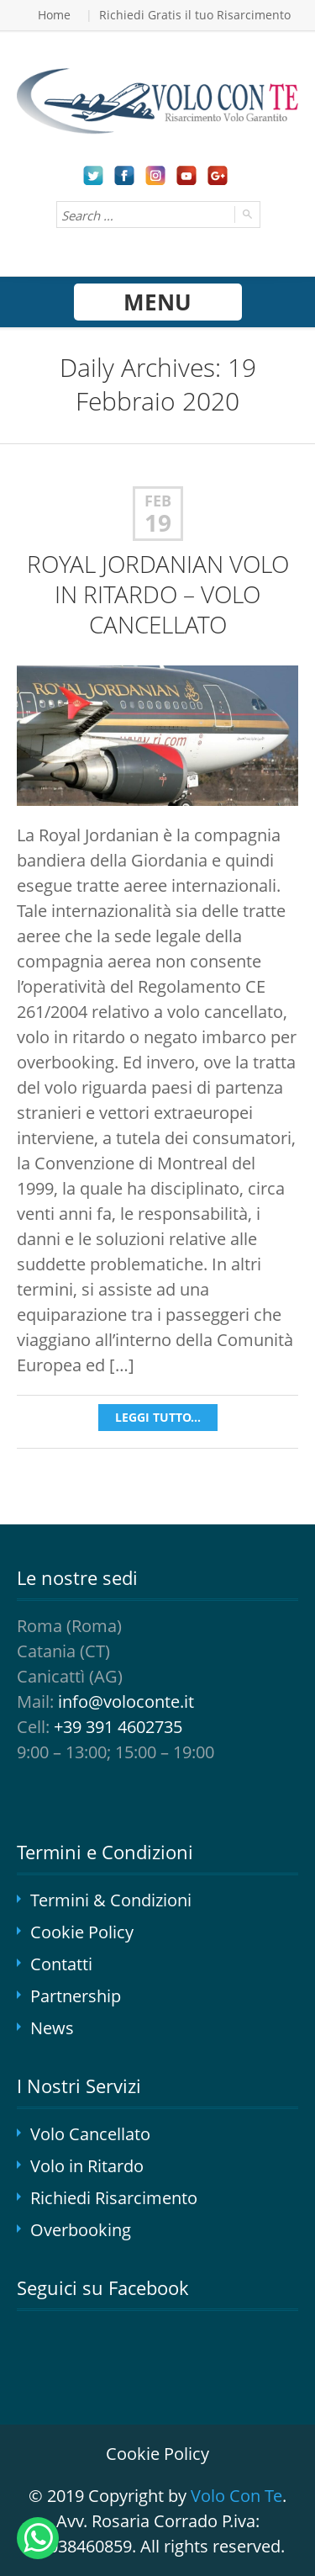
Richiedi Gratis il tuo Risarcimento (195, 15)
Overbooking (80, 2229)
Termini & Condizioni (111, 1900)
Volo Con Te (236, 2495)
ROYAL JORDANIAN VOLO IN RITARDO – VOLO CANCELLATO (158, 594)
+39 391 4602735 (118, 1726)
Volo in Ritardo (87, 2166)
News (52, 2028)
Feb (157, 500)
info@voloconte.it (126, 1701)
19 (157, 523)
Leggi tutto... (158, 1417)
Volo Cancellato (90, 2134)
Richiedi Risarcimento (113, 2197)
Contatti (61, 1964)
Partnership (75, 1996)
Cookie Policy (82, 1932)
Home (54, 15)
